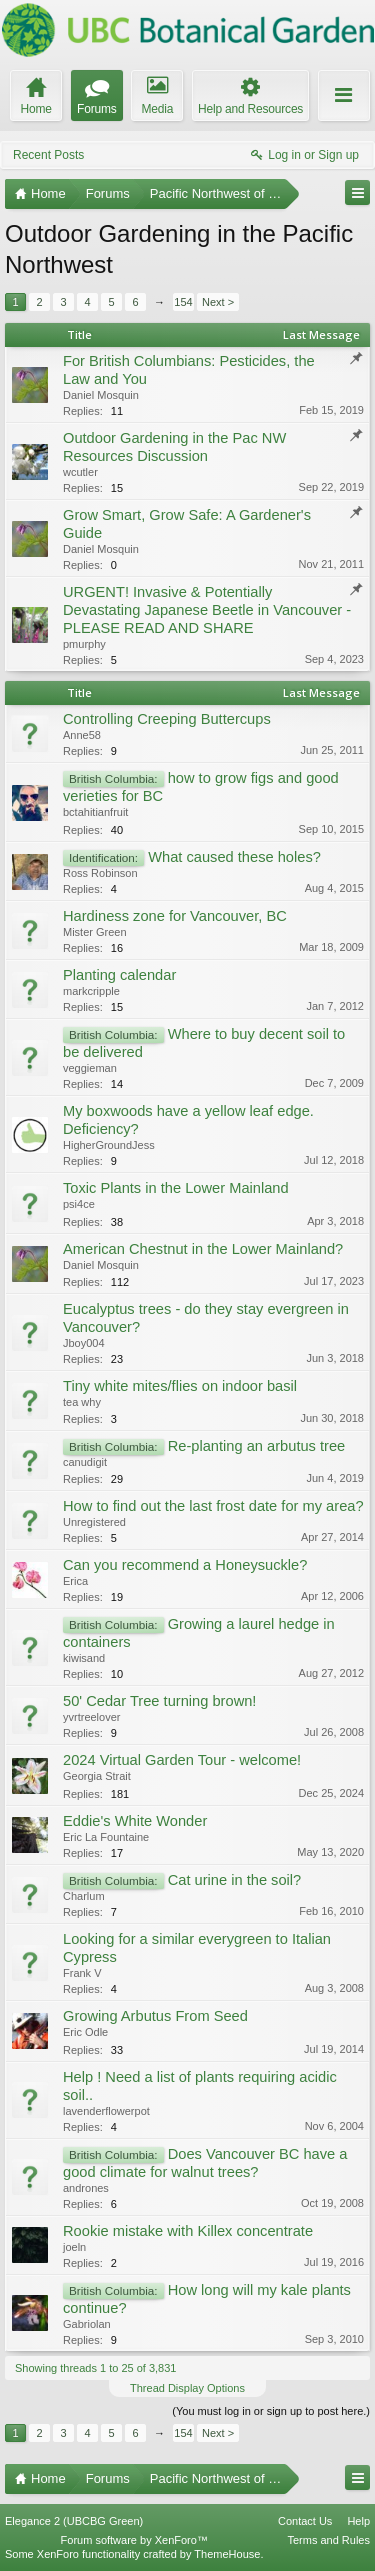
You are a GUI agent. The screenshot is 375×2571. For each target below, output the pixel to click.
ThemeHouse (227, 2554)
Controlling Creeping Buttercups (167, 719)
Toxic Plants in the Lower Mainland (176, 1188)
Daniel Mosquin (101, 395)
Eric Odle (85, 2032)
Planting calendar (119, 975)
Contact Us (305, 2521)
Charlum (84, 1896)
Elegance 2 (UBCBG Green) (74, 2521)
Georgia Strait (97, 1776)
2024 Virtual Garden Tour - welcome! (182, 1760)
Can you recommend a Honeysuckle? (185, 1565)
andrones (86, 2188)
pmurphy (84, 644)
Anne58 (82, 735)
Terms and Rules (328, 2540)
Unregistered (94, 1522)
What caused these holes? (234, 857)
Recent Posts (48, 155)
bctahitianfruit (95, 812)
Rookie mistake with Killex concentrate (188, 2231)
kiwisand (84, 1658)
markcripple (91, 991)
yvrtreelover (91, 1717)
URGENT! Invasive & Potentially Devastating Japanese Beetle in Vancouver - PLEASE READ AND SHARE (207, 610)
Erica (75, 1581)
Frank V (82, 1973)
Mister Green (95, 932)
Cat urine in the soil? (235, 1880)
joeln (74, 2247)
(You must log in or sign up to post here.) (271, 2411)
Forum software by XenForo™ (134, 2540)
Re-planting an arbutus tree (257, 1446)
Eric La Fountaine (106, 1837)
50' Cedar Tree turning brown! (159, 1701)
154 (183, 302)
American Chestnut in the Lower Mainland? (203, 1249)
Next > (218, 302)
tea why (82, 1402)
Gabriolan (87, 2324)
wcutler (80, 472)
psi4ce (79, 1204)
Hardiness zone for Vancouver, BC (175, 916)
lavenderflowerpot (106, 2111)
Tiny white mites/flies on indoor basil (180, 1386)
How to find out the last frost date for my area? (213, 1506)
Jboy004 (84, 1343)
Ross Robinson (100, 873)
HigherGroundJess (109, 1145)
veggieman (90, 1068)
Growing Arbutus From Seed (155, 2016)
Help (358, 2521)
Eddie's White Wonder (135, 1821)
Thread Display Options (187, 2388)
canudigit (85, 1462)
